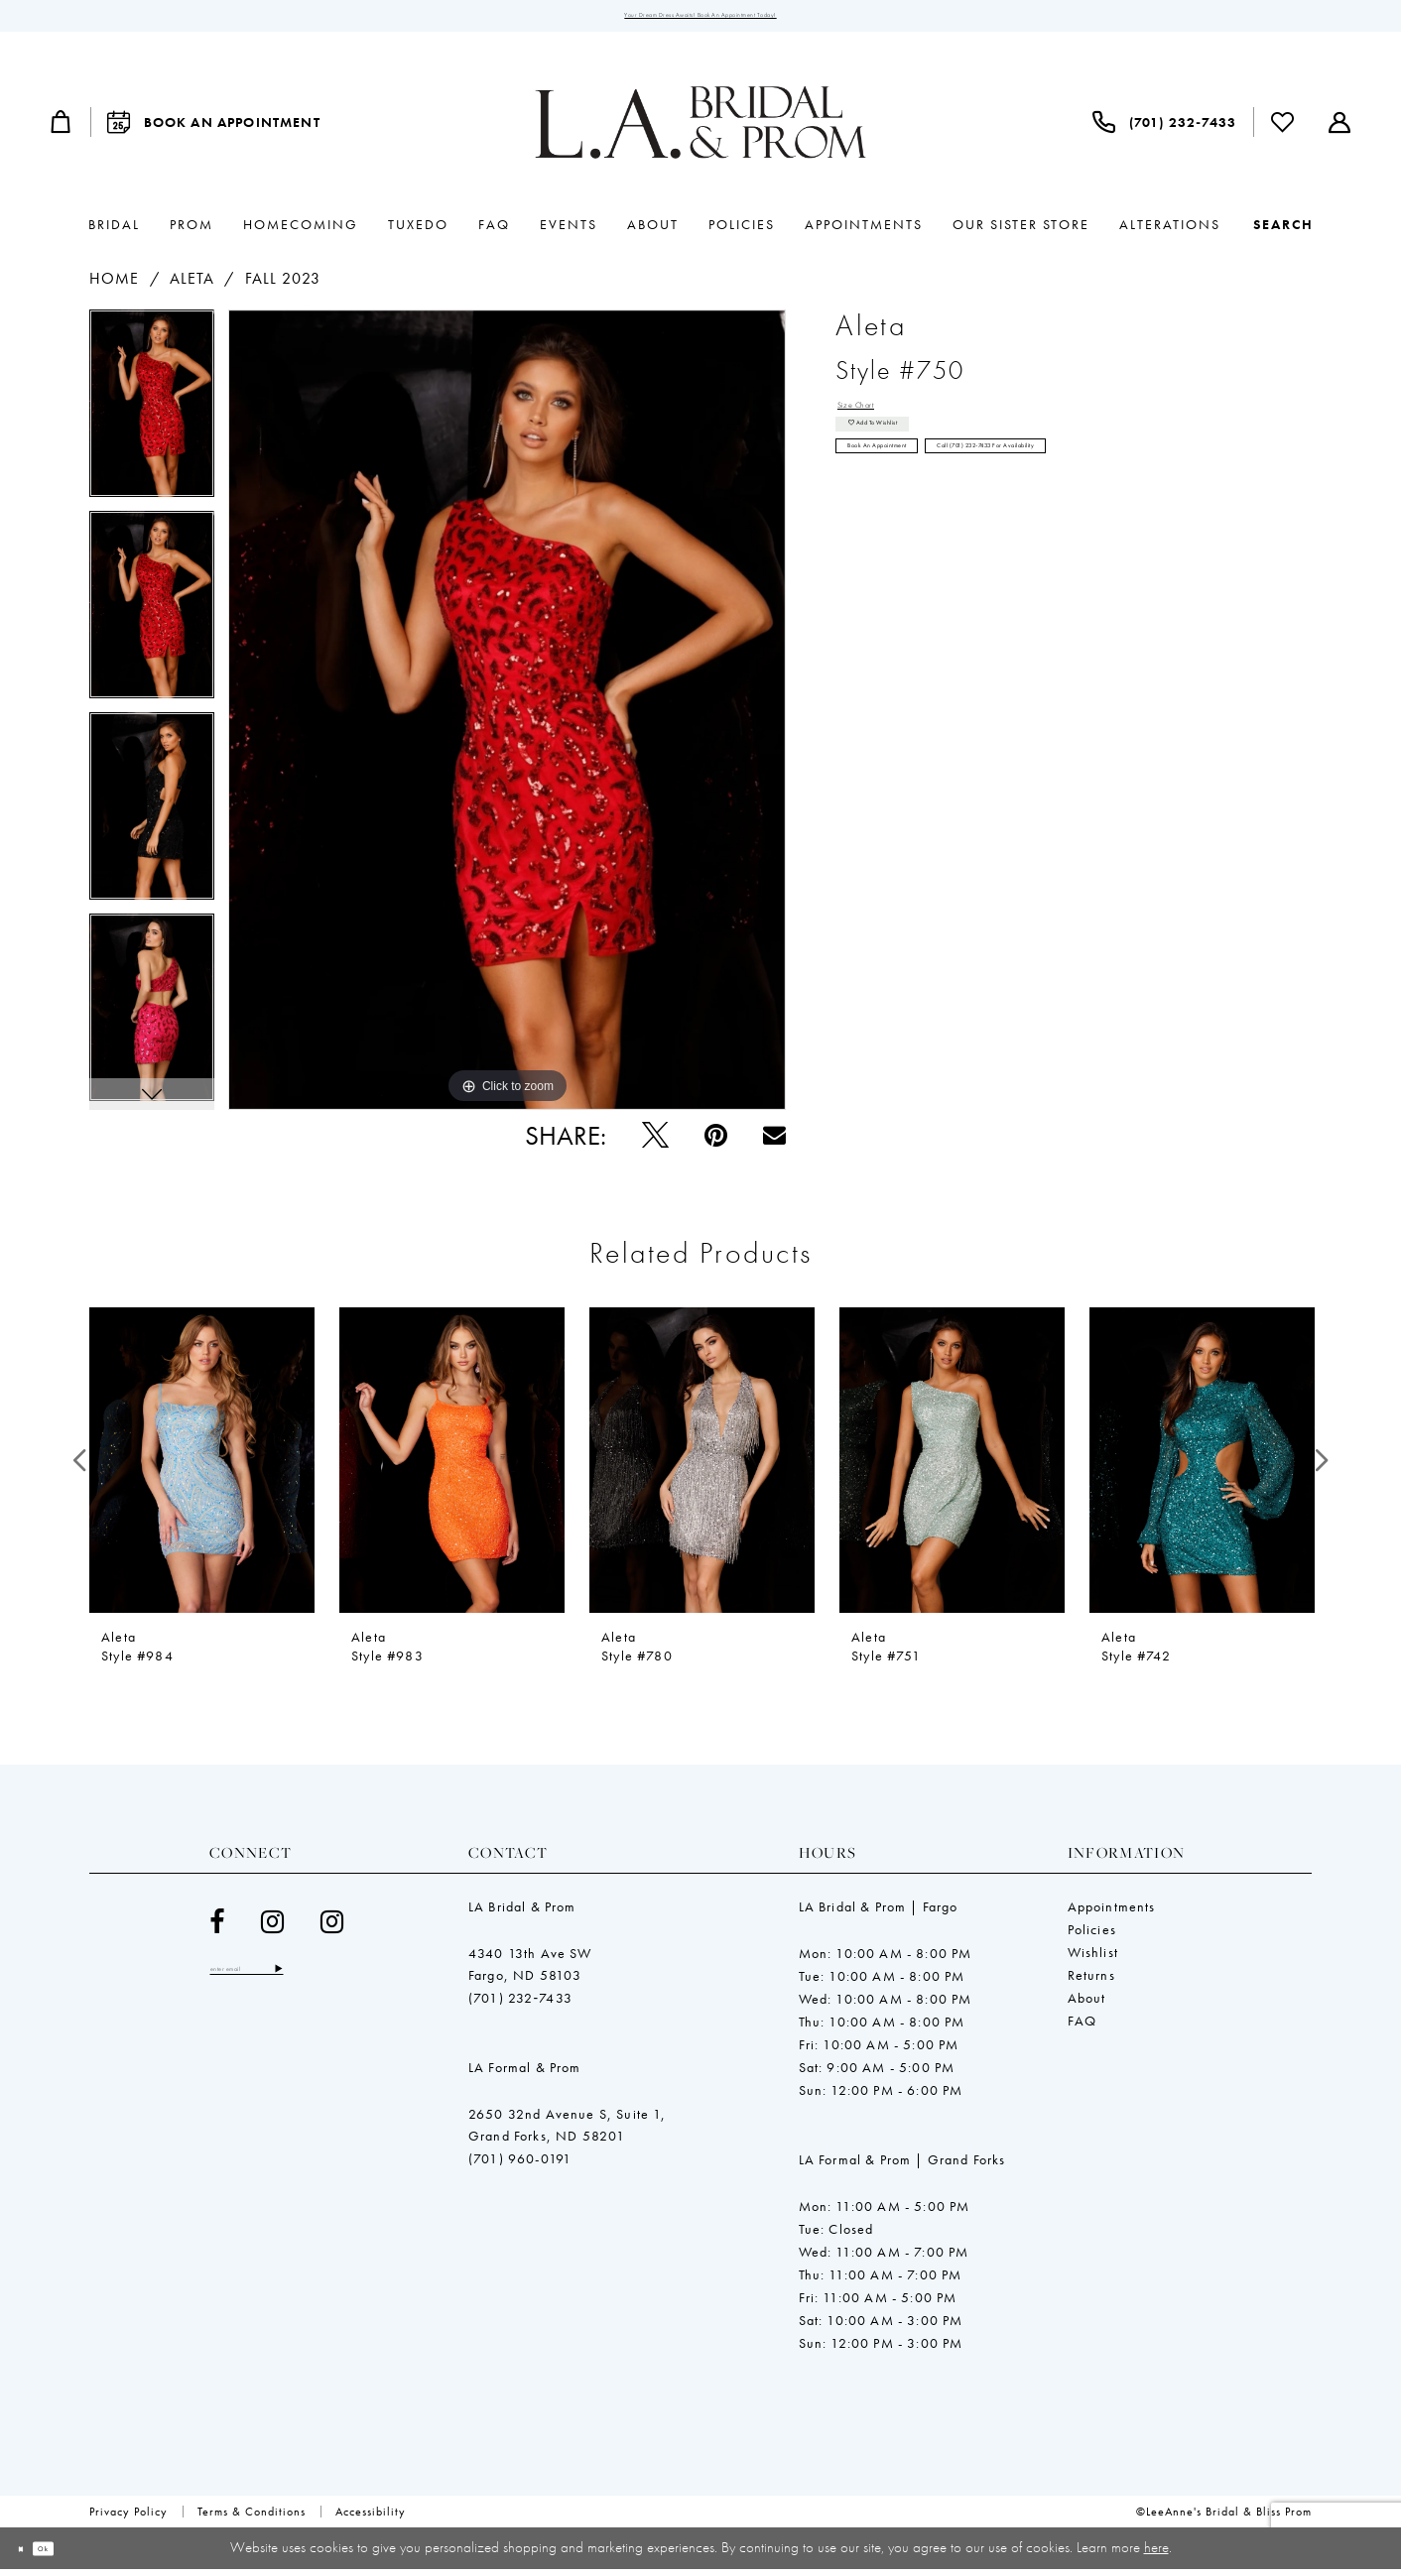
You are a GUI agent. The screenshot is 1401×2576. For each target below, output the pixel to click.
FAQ (1082, 2028)
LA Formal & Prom (524, 2075)
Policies (1092, 1937)
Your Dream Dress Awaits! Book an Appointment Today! (701, 20)
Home (114, 286)
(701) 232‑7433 (520, 2006)
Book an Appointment (918, 500)
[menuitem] (61, 130)
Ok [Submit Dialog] (72, 2555)
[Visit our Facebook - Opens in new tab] (217, 1929)
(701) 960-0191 (520, 2166)
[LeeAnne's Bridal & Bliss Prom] (700, 129)
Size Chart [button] (875, 419)
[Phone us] (1164, 130)
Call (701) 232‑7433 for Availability (1143, 500)
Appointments (1112, 1914)
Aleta (192, 286)
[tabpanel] (151, 418)
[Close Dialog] (29, 2555)
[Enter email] (283, 1981)
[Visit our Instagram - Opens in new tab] (273, 1929)
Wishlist (1093, 1960)
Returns (1091, 1983)
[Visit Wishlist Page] (1283, 130)
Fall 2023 (283, 286)
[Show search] (1283, 232)
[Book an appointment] (213, 130)
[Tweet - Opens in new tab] (655, 1143)
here (1156, 2554)
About (1087, 2006)
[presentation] (202, 1468)
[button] (61, 130)
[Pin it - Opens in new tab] (715, 1143)
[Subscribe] (350, 1981)
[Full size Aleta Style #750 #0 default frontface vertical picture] (507, 718)
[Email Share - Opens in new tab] (774, 1143)
